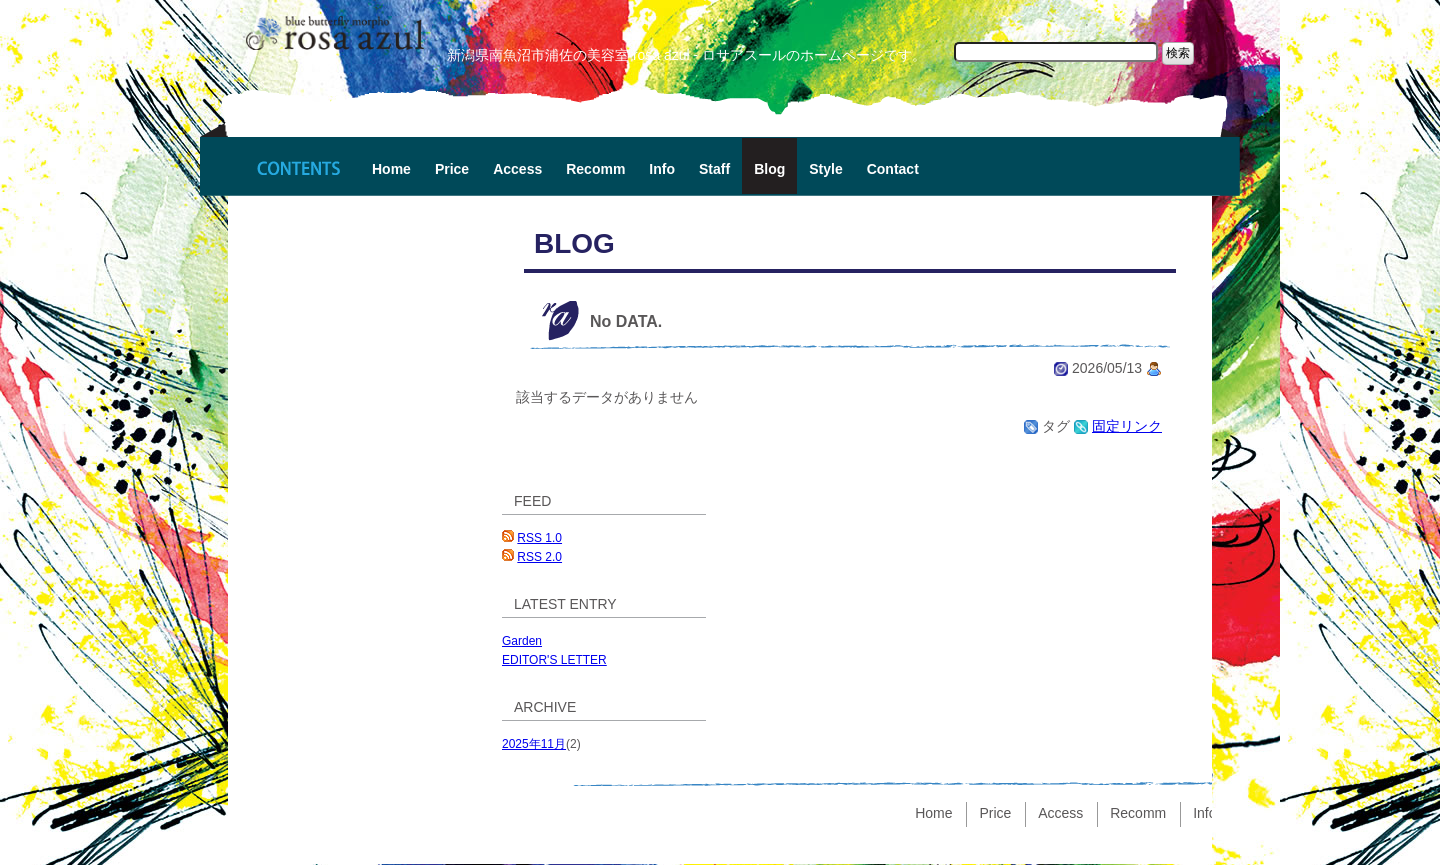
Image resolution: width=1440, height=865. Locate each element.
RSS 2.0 (539, 557)
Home (391, 169)
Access (517, 169)
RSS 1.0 (539, 538)
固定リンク (1127, 426)
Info (662, 169)
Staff (714, 169)
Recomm (595, 169)
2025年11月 (534, 744)
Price (452, 169)
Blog (769, 169)
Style (825, 169)
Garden (522, 641)
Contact (893, 169)
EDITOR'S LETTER (554, 660)
